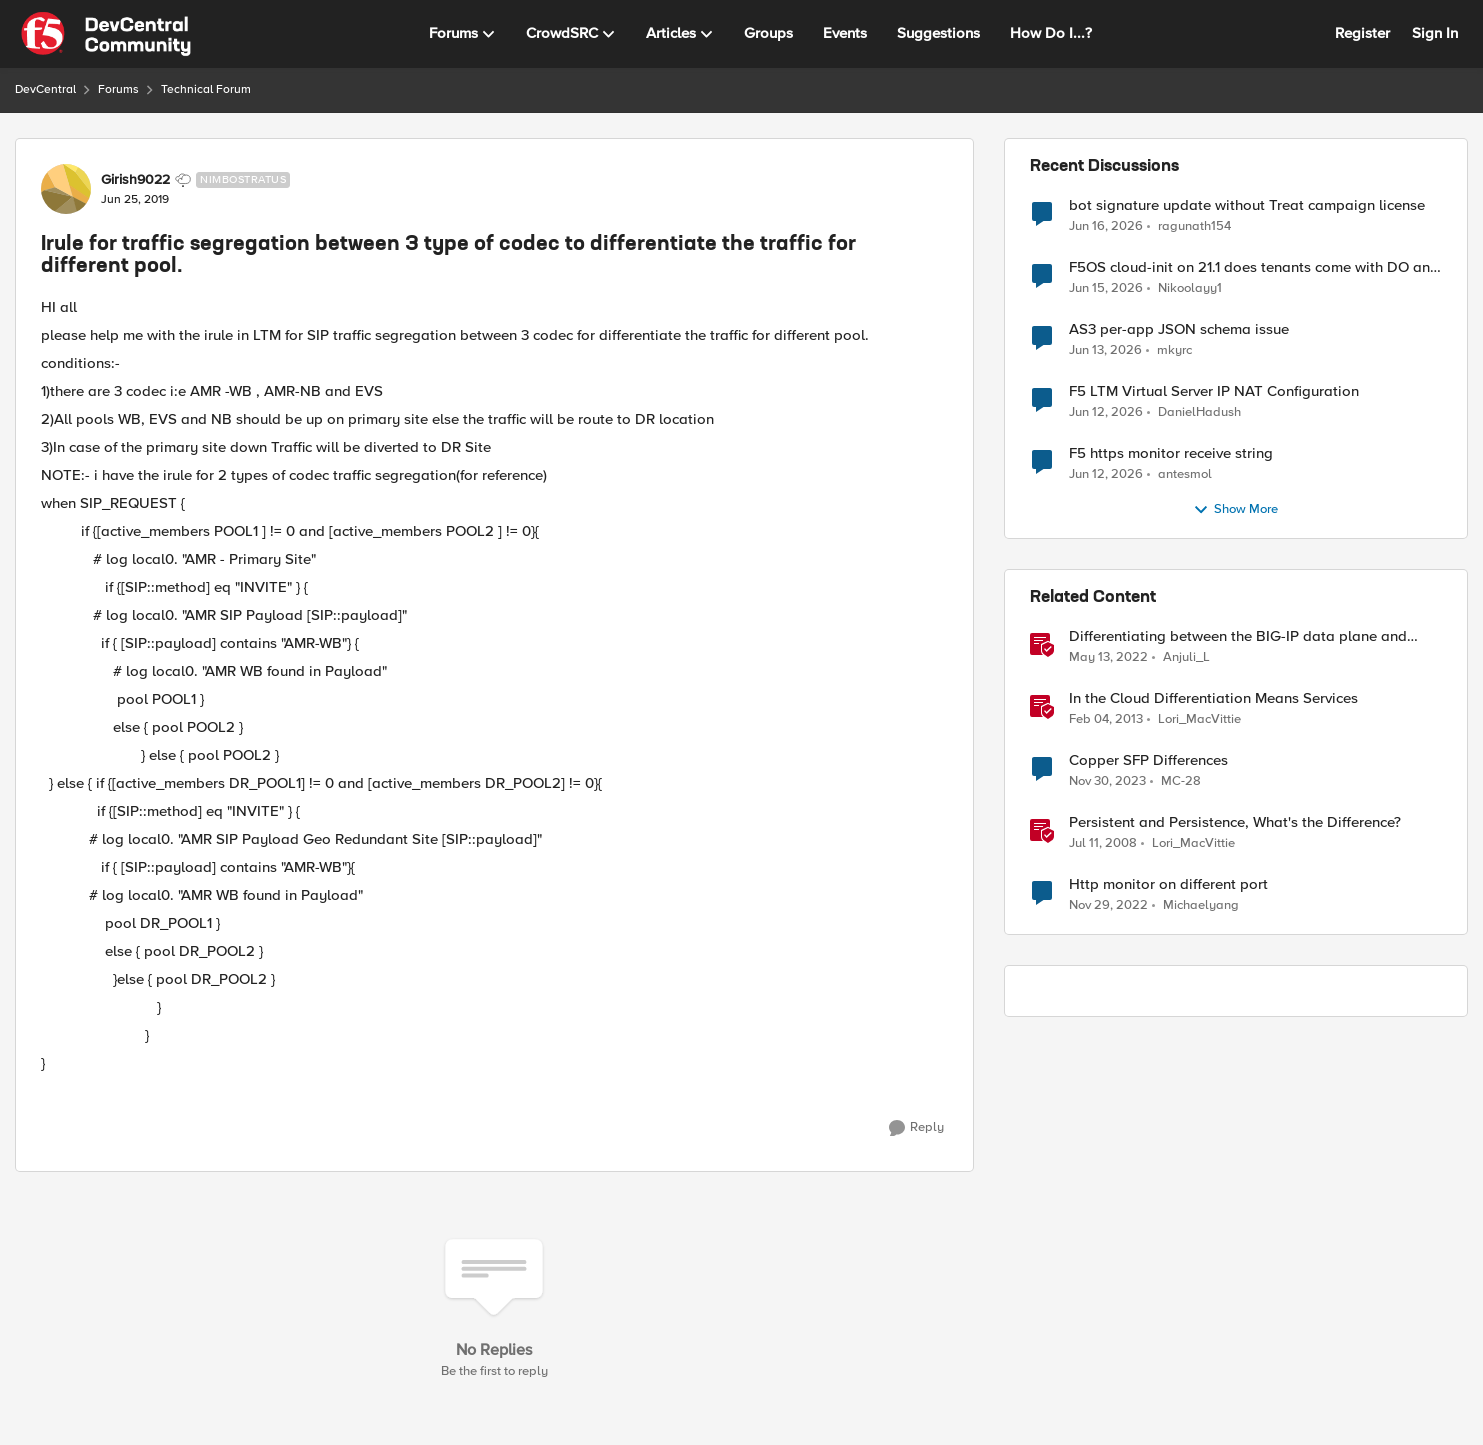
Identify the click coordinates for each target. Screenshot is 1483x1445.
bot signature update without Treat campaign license (1247, 205)
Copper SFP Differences (1148, 760)
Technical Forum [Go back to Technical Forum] (206, 89)
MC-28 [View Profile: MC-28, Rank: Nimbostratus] (1181, 781)
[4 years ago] (1108, 658)
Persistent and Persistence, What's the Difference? (1235, 822)
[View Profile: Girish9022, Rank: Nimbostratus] (66, 189)
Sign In (1435, 33)
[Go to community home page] (106, 34)
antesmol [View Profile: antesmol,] (1185, 474)
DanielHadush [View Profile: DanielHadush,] (1199, 412)
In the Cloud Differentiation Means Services (1213, 698)
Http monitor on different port (1168, 884)
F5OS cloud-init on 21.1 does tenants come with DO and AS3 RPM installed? (1254, 267)
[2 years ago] (1107, 782)
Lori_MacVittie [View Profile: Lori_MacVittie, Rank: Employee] (1199, 719)
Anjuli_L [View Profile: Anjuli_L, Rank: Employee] (1186, 657)
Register (1362, 33)
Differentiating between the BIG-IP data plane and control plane (1238, 636)
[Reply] (916, 1128)
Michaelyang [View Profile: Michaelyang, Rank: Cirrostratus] (1201, 905)
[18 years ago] (1103, 844)
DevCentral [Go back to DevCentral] (45, 89)
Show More (1235, 510)
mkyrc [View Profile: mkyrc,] (1174, 350)
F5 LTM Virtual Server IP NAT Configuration (1214, 391)
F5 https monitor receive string (1171, 453)
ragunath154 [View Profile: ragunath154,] (1194, 225)
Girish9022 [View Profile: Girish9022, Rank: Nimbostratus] (135, 180)
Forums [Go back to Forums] (118, 89)
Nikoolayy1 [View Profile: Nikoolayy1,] (1190, 288)
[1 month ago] (1106, 226)
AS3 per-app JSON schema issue (1179, 329)
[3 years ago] (1108, 906)
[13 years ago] (1106, 720)
